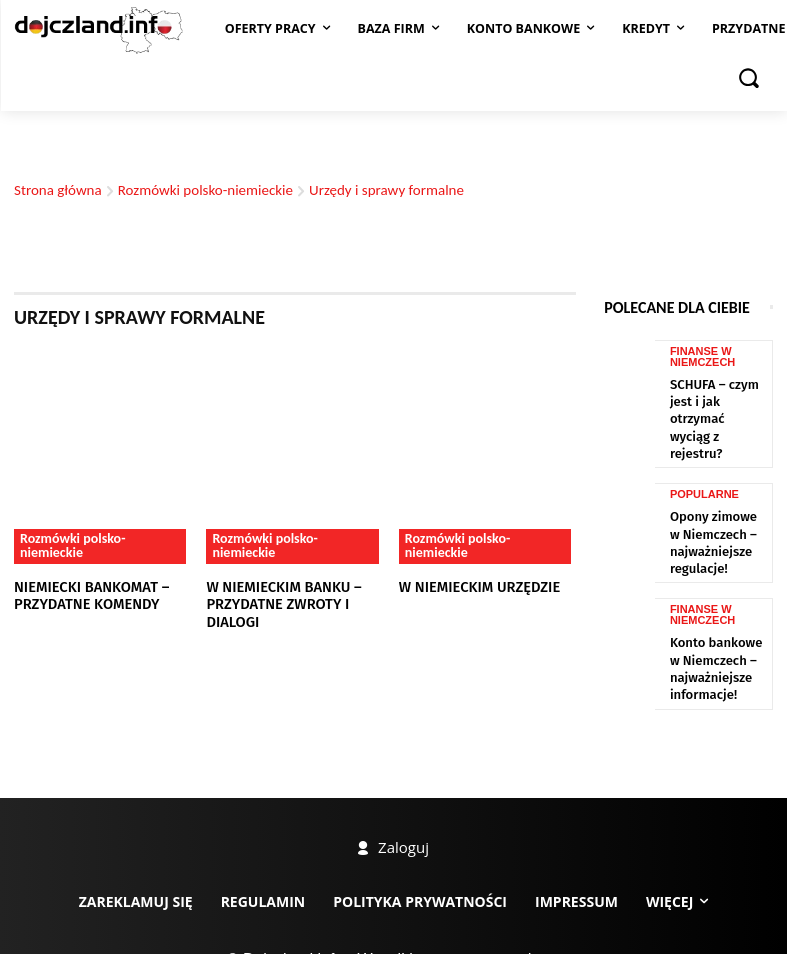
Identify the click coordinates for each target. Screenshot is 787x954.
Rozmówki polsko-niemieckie (205, 190)
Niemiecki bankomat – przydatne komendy (82, 594)
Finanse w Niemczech (702, 560)
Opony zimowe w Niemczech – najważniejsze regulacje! (712, 493)
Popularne (704, 451)
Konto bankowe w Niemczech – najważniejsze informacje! (714, 607)
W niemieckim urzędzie (470, 586)
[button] (749, 77)
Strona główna (58, 190)
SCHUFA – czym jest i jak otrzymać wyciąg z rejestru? (718, 397)
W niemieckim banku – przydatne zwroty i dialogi (294, 594)
